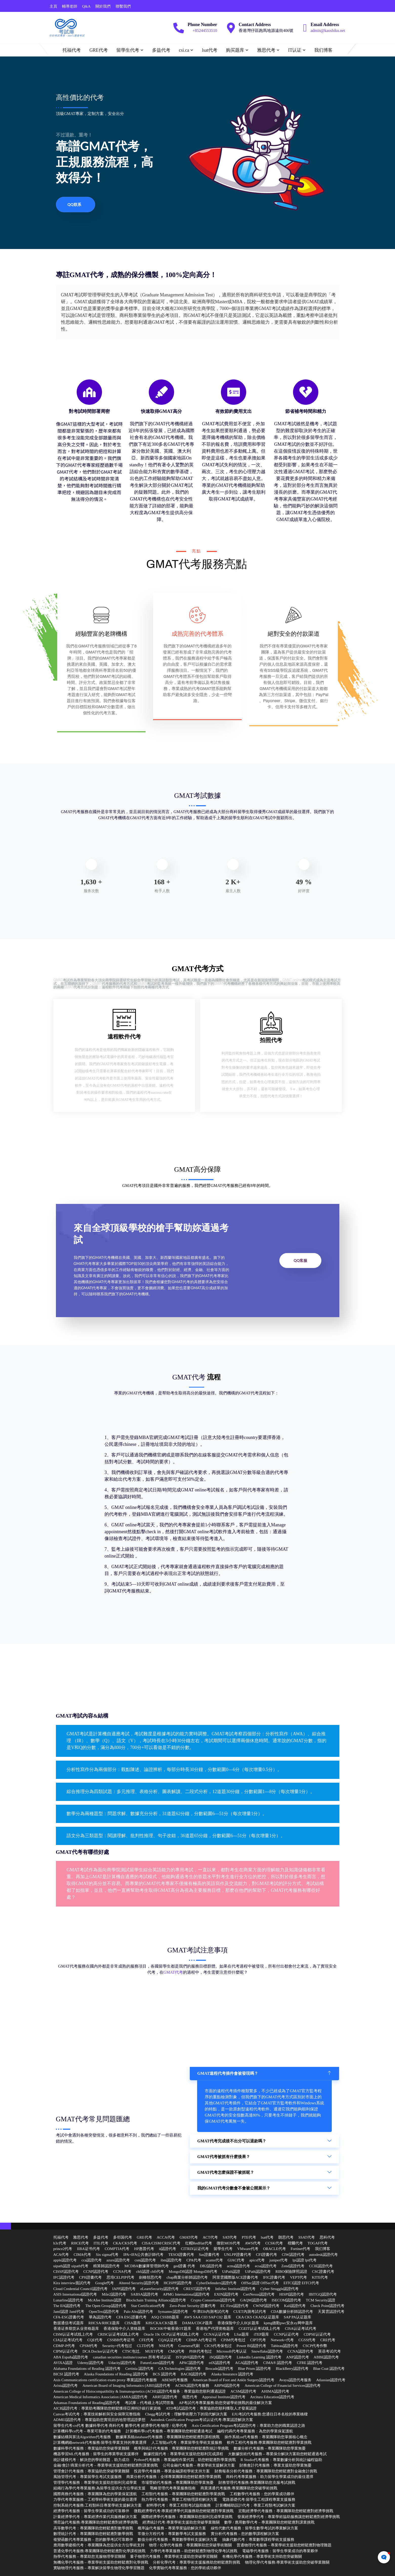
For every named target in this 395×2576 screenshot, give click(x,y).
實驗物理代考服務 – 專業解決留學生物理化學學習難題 (98, 2568)
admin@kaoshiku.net (327, 30)
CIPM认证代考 (65, 2351)
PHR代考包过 (200, 2351)
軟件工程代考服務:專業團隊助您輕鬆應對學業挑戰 (269, 2442)
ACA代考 (61, 2255)
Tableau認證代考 (284, 2346)
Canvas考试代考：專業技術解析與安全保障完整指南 (96, 2414)
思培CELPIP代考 (120, 2277)
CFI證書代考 (266, 2255)
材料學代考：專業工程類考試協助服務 (178, 2505)
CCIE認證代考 (321, 2266)
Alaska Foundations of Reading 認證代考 (116, 2374)
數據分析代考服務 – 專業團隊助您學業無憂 (270, 2448)
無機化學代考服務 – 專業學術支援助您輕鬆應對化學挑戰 (100, 2562)
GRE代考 (99, 50)
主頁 (53, 6)
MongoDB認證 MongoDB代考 (193, 2272)
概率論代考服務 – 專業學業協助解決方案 (172, 2528)
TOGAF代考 (317, 2243)
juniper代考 (278, 2260)
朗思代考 (286, 2237)
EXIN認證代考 (226, 2294)
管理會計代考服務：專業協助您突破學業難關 (91, 2471)
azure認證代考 (118, 2260)
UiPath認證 (231, 2272)
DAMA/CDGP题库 (197, 2323)
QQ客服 (300, 1260)
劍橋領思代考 (150, 2277)
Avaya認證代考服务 (295, 2380)
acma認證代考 (238, 2266)
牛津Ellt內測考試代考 (211, 2312)
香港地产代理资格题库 (215, 2329)
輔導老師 (69, 6)
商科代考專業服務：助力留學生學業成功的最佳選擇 (269, 2477)
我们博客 (323, 50)
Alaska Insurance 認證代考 (232, 2374)
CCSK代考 (274, 2243)
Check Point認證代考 (327, 2306)
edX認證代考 (219, 2363)
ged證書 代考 (184, 2266)
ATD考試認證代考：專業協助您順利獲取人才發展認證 (211, 2408)
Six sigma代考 (107, 2255)
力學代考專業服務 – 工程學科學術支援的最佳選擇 (95, 2499)
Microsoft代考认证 (232, 2351)
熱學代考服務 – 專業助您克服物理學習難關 (89, 2556)
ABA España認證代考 (70, 2357)
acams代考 (214, 2260)
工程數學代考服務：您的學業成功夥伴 (262, 2494)
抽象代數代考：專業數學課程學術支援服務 (258, 2539)
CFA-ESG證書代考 (68, 2317)
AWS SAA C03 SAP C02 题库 (207, 2317)
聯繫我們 (123, 6)
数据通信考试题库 (68, 2323)
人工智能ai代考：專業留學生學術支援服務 (186, 2442)
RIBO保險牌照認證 (291, 2272)
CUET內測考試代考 (249, 2312)
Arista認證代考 (65, 2385)
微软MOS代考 (228, 2243)
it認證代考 (167, 2249)
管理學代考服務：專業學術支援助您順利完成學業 (95, 2483)
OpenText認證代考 (104, 2312)
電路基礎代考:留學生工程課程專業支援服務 (258, 2499)
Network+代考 (282, 2340)
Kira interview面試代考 (72, 2283)
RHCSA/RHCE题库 (104, 2323)
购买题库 (235, 50)
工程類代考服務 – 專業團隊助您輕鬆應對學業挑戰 (183, 2494)
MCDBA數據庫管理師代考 (146, 2266)
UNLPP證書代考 (237, 2255)
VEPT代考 (298, 2277)
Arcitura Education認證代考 (272, 2397)
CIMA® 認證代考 (277, 2363)
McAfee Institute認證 (104, 2300)
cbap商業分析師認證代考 (187, 2277)
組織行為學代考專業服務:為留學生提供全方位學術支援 (99, 2488)
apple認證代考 (65, 2260)
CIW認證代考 (293, 2255)
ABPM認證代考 (227, 2385)
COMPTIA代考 (117, 2249)
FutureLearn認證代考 (157, 2363)
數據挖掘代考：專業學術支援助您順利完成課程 (183, 2454)
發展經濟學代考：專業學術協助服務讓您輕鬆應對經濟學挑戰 (288, 2517)
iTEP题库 (261, 2334)
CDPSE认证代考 (317, 2334)
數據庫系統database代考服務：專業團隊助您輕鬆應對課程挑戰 (168, 2437)
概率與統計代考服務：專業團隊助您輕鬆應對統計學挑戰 (181, 2448)
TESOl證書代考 (181, 2255)
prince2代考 (62, 2249)
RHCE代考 (80, 2243)
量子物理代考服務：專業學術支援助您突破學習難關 (173, 2556)
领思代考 (189, 2397)
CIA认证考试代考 (68, 2340)
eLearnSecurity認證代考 (159, 2289)
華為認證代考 (100, 2317)
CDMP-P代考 (64, 2346)
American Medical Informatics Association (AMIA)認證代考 (100, 2397)
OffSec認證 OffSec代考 (260, 2283)
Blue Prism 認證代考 (254, 2369)
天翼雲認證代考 (331, 2312)
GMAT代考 (173, 1972)
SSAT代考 (306, 2237)
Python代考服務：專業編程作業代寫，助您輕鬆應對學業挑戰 (185, 2460)
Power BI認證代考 (251, 2346)
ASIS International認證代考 (75, 2294)
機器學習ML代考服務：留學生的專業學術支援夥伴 (96, 2454)
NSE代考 (166, 2346)
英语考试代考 (329, 2351)
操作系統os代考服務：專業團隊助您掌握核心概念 (265, 2437)
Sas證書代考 (209, 2255)
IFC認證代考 (63, 2277)
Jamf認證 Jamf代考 (68, 2312)
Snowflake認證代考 (267, 2351)
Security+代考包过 (117, 2346)
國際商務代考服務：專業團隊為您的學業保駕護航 (95, 2494)
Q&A (86, 6)
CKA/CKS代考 (125, 2243)
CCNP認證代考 (95, 2272)
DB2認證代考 (211, 2266)
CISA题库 (132, 2323)
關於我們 (103, 6)
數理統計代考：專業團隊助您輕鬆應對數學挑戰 (93, 2534)
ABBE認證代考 (326, 2357)
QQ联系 (74, 204)
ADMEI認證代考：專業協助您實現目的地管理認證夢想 (99, 2420)
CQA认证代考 (170, 2340)
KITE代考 (320, 2277)
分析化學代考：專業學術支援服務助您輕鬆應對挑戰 (196, 2562)
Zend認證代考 (292, 2266)
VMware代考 (247, 2249)
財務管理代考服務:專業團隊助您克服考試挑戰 (256, 2483)
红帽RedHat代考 (198, 2243)
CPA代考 (193, 2260)
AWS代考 (253, 2243)
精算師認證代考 (106, 2266)
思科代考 (327, 2237)
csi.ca (184, 50)
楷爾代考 (295, 2243)
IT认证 (294, 50)
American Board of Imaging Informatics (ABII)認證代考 (126, 2385)
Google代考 (104, 2283)
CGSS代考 (307, 2340)
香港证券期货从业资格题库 (76, 2329)
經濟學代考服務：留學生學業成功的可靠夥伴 (91, 2511)
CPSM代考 (88, 2346)
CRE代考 (327, 2340)
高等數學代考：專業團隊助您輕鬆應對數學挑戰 (93, 2528)
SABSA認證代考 (144, 2294)
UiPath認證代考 (258, 2272)
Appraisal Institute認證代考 (223, 2397)
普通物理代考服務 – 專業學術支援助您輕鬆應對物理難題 (284, 2545)
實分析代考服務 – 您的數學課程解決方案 (245, 2534)
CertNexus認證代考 (259, 2294)
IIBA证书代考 (88, 2249)
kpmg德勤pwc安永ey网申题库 (288, 2323)
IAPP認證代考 (124, 2289)
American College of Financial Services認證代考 (283, 2385)
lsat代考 (209, 50)
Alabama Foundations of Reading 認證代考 (87, 2369)
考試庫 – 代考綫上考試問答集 (149, 2403)
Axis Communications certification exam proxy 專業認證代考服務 (105, 2380)
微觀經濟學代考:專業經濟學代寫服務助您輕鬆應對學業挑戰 (184, 2511)
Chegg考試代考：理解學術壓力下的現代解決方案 (186, 2414)
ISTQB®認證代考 (190, 2357)
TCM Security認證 (320, 2300)
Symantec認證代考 (173, 2312)
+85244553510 (205, 30)
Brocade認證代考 (219, 2369)
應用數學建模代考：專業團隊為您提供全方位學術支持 (98, 2545)
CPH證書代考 (90, 2277)
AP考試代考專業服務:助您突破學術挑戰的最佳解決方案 (225, 2403)
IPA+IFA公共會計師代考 (143, 2255)
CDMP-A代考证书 (201, 2340)
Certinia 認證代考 (139, 2369)
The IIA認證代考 (67, 2306)
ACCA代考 (166, 2237)
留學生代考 (127, 50)
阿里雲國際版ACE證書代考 (235, 2277)
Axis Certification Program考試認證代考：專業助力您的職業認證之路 (248, 2426)
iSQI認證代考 (221, 2357)
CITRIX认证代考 (195, 2249)
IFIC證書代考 (274, 2277)
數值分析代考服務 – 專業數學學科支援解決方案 (177, 2539)
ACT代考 (210, 2237)
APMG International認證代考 (186, 2294)
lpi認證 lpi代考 (305, 2260)
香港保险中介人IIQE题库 (238, 2323)
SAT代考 (230, 2237)
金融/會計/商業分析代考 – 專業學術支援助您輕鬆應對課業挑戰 (105, 2465)
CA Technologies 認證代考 (179, 2369)
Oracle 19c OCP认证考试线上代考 (171, 2334)
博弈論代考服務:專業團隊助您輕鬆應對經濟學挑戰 (95, 2522)
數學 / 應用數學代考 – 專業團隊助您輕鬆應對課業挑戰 (269, 2522)
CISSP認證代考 (66, 2272)
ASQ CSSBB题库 (165, 2317)
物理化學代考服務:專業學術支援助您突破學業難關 (287, 2562)
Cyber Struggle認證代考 (279, 2289)
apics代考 (257, 2260)
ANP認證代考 (297, 2357)
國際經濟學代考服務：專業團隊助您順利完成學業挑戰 (187, 2517)
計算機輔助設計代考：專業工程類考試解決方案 (255, 2505)
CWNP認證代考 (266, 2306)
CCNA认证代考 (217, 2334)
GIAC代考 (236, 2260)
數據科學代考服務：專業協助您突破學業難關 (91, 2448)
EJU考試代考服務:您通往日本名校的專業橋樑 (270, 2414)
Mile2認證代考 (114, 2294)
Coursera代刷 (189, 2346)
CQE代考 (94, 2340)
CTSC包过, (131, 2351)
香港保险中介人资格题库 (124, 2329)
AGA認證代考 (247, 2363)
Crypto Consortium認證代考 (213, 2300)
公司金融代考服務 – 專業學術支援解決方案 (199, 2465)
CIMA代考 (82, 2255)
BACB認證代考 (193, 2374)
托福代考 (72, 50)
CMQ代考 (176, 2351)
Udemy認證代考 (90, 2363)
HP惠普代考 (144, 2249)
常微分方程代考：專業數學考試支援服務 (172, 2534)
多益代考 (161, 50)
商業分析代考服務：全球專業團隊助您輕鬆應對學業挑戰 (173, 2477)
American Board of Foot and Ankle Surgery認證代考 (233, 2380)
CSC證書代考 (323, 2272)
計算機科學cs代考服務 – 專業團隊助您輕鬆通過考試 (169, 2431)
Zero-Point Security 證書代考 (193, 2306)
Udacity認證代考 (122, 2363)
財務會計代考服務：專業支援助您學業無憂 (275, 2465)
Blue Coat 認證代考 (329, 2369)
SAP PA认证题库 (297, 2317)
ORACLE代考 (274, 2249)
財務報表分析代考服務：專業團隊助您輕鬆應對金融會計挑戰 (266, 2471)
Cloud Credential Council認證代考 (80, 2289)
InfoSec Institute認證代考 (235, 2289)
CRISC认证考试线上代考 (118, 2334)
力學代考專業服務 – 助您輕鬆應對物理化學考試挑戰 (193, 2551)
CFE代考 (146, 2340)
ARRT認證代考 (164, 2397)
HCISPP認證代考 (178, 2283)
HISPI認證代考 (291, 2294)
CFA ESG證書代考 (131, 2317)
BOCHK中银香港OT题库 (170, 2329)
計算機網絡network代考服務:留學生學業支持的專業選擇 (100, 2442)
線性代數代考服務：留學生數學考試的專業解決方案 (254, 2528)
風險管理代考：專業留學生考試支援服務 (87, 2477)
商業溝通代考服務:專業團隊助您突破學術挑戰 (238, 2488)
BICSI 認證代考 (66, 2374)
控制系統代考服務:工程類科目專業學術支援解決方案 (97, 2505)
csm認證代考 (145, 2260)
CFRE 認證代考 (309, 2363)
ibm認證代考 (171, 2260)
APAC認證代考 (191, 2363)
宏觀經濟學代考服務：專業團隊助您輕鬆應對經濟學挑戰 (285, 2511)
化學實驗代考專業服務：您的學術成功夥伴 (185, 2568)
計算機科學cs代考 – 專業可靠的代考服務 (87, 2431)
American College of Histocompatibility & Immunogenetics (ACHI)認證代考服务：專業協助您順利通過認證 (139, 2391)
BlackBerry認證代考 (292, 2369)
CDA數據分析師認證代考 (292, 2312)
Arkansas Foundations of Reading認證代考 (86, 2403)
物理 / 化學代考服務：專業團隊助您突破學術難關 (190, 2545)
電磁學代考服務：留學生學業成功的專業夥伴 (280, 2551)
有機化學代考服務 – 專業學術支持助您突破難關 (262, 2556)
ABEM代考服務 (175, 2380)
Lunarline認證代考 (68, 2300)
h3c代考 (60, 2243)
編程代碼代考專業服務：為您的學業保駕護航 (255, 2431)
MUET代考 (154, 2351)
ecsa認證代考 (266, 2266)
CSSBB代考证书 (120, 2340)
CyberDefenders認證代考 (216, 2283)
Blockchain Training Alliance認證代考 (156, 2300)
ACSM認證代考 (244, 2391)
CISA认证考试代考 (300, 2329)
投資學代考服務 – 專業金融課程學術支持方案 (172, 2471)
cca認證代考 (91, 2260)
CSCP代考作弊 (315, 2346)
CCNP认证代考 (286, 2334)
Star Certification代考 (148, 2306)
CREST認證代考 (197, 2289)
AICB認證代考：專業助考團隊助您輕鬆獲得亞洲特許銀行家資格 (107, 2408)
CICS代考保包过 (218, 2346)
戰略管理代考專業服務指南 (173, 2488)
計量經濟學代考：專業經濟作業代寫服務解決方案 (95, 2517)
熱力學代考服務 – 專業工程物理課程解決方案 (179, 2499)
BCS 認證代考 (164, 2374)
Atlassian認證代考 (330, 2380)
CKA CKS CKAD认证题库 (257, 2317)
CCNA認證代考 (300, 2351)
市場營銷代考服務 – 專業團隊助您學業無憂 (177, 2483)
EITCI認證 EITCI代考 (301, 2283)
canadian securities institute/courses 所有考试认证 (132, 2357)
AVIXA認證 (63, 2363)
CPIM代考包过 (233, 2340)
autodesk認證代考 (323, 2255)
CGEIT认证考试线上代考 (259, 2329)
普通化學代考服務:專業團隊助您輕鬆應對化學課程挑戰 (99, 2551)
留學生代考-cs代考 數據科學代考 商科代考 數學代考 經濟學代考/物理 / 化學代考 (120, 2426)
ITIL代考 (101, 2243)
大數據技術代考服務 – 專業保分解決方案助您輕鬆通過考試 (277, 2454)
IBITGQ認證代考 (323, 2294)
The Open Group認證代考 (105, 2306)
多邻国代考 (122, 2237)
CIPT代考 (258, 2340)
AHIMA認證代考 (275, 2391)
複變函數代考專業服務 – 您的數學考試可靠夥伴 (93, 2539)
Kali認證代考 (295, 2306)
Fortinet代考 (300, 2249)
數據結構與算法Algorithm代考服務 (82, 2437)
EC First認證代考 (234, 2306)
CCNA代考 (122, 2272)
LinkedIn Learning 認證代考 (259, 2357)
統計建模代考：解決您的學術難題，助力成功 (91, 2460)
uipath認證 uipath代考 (71, 2266)
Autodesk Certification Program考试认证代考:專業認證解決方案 (201, 2420)
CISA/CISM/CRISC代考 (161, 2243)
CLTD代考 (145, 2346)
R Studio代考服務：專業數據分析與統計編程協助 (281, 2460)
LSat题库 (241, 2334)
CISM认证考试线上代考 (73, 2334)
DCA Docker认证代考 (100, 2351)
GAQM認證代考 (253, 2300)
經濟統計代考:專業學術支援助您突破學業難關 (180, 2522)
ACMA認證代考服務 (192, 2385)
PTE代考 (249, 2237)
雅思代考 (266, 50)
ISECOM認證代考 (286, 2300)
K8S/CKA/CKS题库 (161, 2323)
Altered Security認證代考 (139, 2283)
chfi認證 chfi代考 (150, 2272)
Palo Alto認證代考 (138, 2312)
